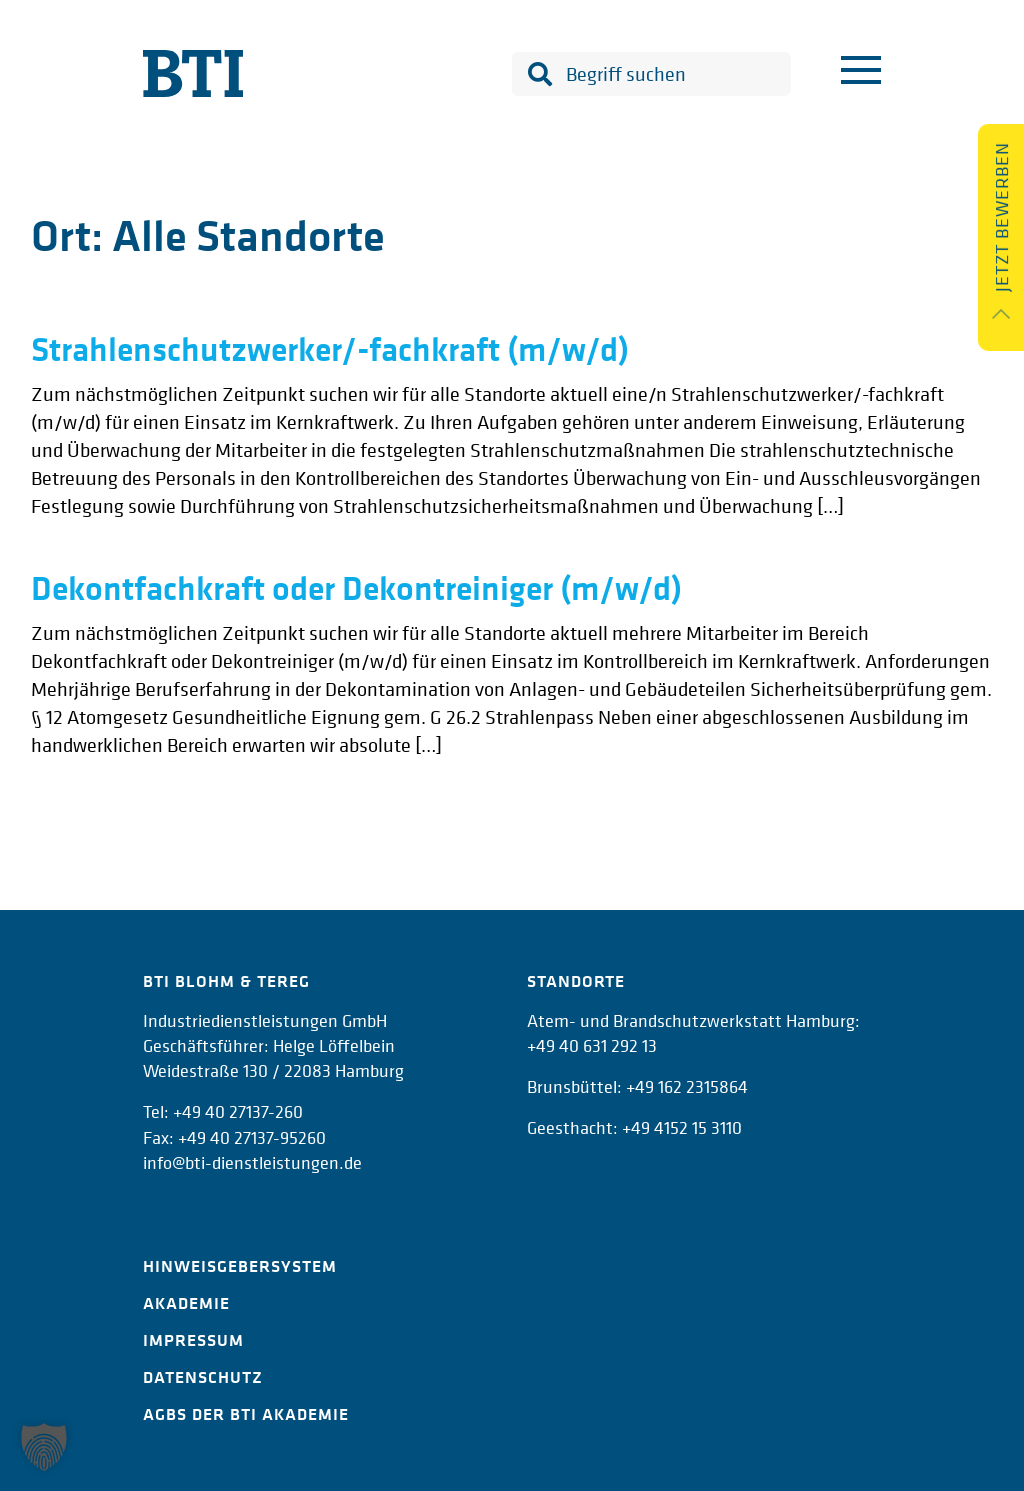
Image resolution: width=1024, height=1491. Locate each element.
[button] (44, 1447)
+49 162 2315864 (687, 1086)
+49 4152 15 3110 (682, 1127)
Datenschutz (203, 1377)
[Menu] (861, 74)
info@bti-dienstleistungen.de (252, 1162)
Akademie (186, 1303)
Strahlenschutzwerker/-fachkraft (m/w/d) (330, 349)
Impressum (193, 1340)
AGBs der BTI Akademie (246, 1414)
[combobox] (651, 74)
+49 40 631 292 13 (592, 1045)
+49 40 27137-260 (238, 1111)
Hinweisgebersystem (240, 1266)
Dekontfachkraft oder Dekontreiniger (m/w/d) (356, 588)
